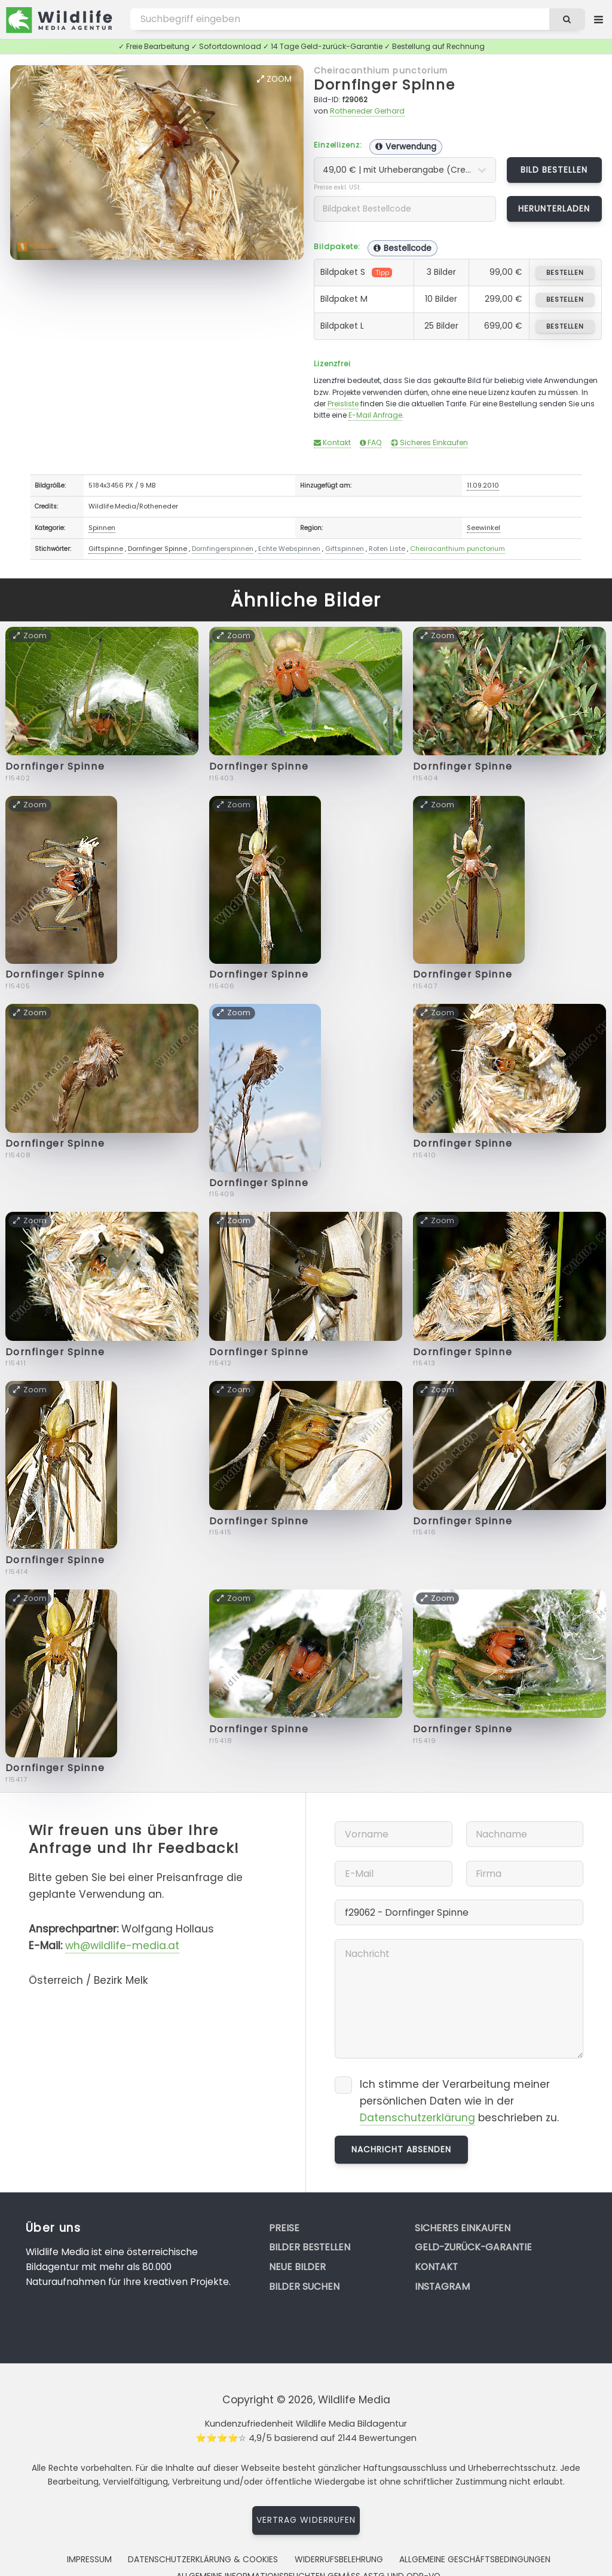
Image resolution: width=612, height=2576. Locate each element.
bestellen (565, 272)
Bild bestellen (554, 170)
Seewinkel (483, 527)
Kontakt (332, 442)
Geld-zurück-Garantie (473, 2247)
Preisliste (343, 404)
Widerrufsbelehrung (339, 2559)
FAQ (371, 442)
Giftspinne (105, 548)
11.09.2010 (483, 485)
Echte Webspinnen (289, 548)
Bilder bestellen (309, 2247)
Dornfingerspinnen (222, 548)
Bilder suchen (304, 2286)
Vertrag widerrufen (306, 2520)
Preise (284, 2228)
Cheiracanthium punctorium (381, 70)
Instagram (442, 2286)
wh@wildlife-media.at (122, 1945)
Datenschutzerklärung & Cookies (203, 2559)
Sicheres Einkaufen (429, 442)
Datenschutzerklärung (417, 2118)
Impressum (89, 2559)
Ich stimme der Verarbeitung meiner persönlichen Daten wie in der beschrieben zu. (459, 2101)
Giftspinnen (344, 548)
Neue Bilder (297, 2266)
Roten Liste (387, 548)
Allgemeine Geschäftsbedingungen (474, 2559)
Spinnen (101, 527)
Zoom (274, 79)
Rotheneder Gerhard (367, 111)
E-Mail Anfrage (375, 415)
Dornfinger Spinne (384, 84)
